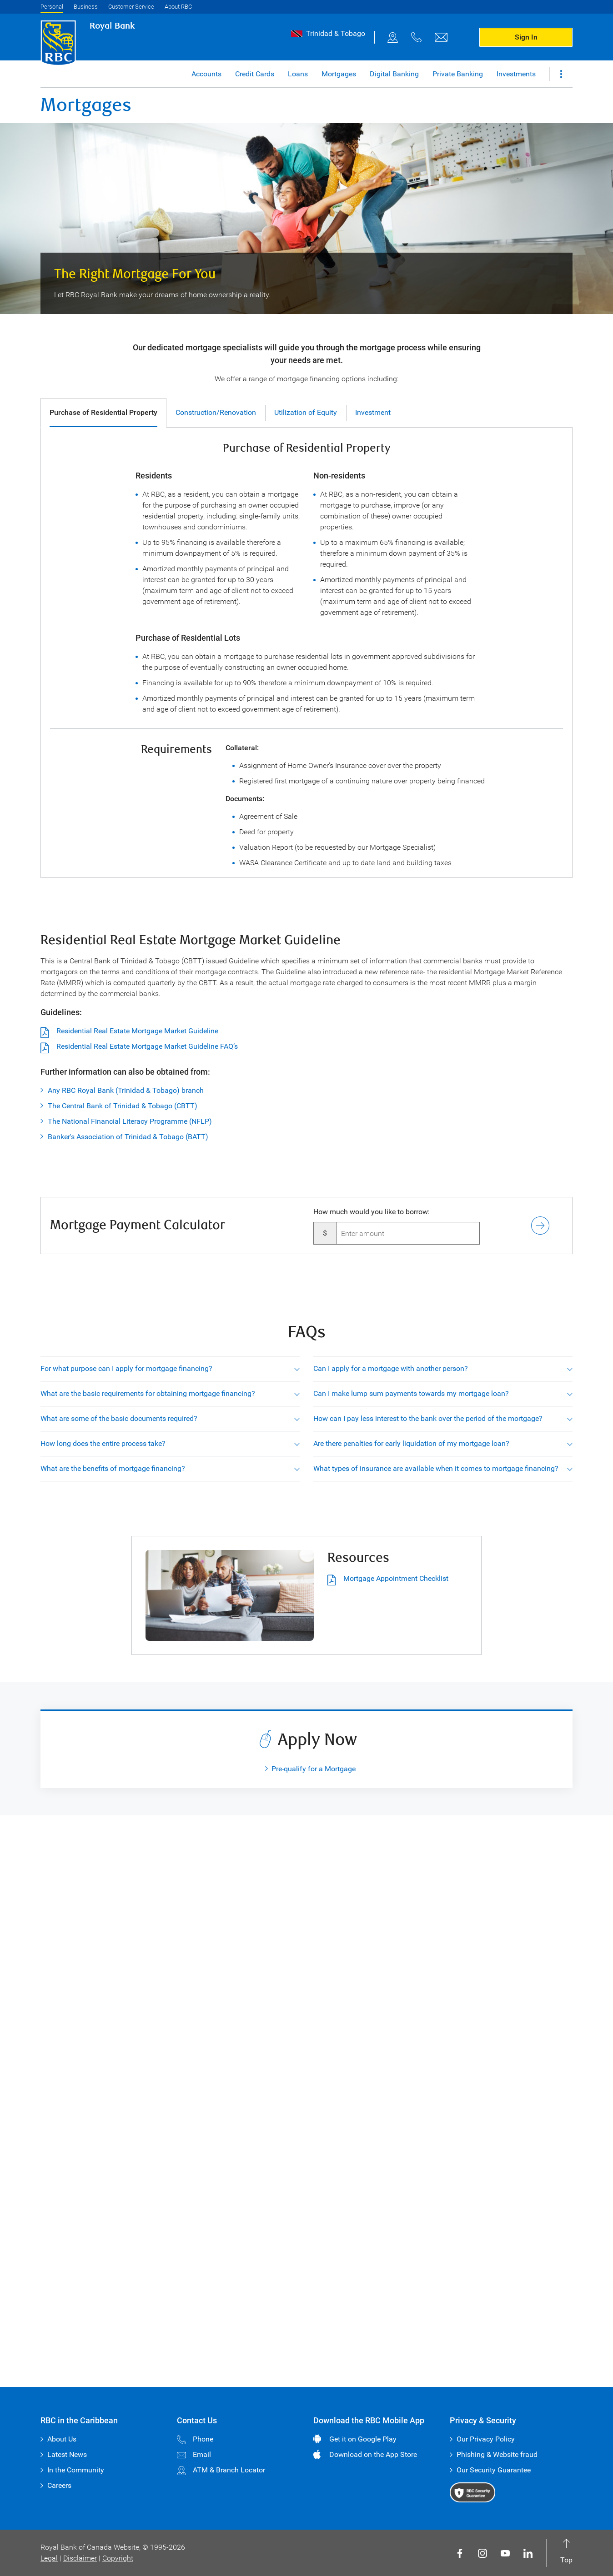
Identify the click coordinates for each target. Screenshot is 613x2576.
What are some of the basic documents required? (118, 1418)
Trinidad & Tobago (335, 33)
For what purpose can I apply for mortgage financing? (126, 1368)
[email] (441, 36)
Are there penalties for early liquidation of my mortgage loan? (411, 1443)
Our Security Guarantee (494, 2470)
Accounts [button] (206, 74)
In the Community (75, 2470)
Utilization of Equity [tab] (305, 412)
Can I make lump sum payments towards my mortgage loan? (411, 1393)
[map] (393, 36)
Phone (195, 2439)
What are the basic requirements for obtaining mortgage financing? (147, 1393)
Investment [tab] (373, 412)
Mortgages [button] (339, 74)
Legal (49, 2558)
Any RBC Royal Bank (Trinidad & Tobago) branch (126, 1090)
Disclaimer (80, 2558)
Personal (51, 6)
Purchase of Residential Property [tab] (103, 412)
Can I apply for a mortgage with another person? (390, 1368)
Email (194, 2454)
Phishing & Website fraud (497, 2454)
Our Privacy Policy (486, 2439)
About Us (61, 2439)
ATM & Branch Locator (221, 2470)
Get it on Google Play (363, 2439)
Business (86, 6)
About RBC (178, 6)
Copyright (117, 2558)
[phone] (417, 36)
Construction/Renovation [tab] (216, 412)
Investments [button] (516, 74)
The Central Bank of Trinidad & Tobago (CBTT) (122, 1105)
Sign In (526, 37)
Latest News (67, 2454)
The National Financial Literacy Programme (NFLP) (130, 1121)
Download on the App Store (373, 2454)
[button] (561, 74)
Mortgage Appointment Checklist (387, 1578)
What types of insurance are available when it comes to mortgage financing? (435, 1468)
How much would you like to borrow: (371, 1211)
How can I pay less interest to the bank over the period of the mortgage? (428, 1418)
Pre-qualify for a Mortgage (313, 1768)
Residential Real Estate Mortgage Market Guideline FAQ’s (147, 1046)
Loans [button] (298, 74)
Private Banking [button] (457, 74)
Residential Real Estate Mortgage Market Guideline (137, 1030)
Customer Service (131, 6)
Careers (59, 2485)
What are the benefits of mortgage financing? (112, 1468)
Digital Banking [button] (394, 74)
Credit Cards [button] (254, 74)
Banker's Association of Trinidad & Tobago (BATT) (128, 1136)
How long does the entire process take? (103, 1443)
